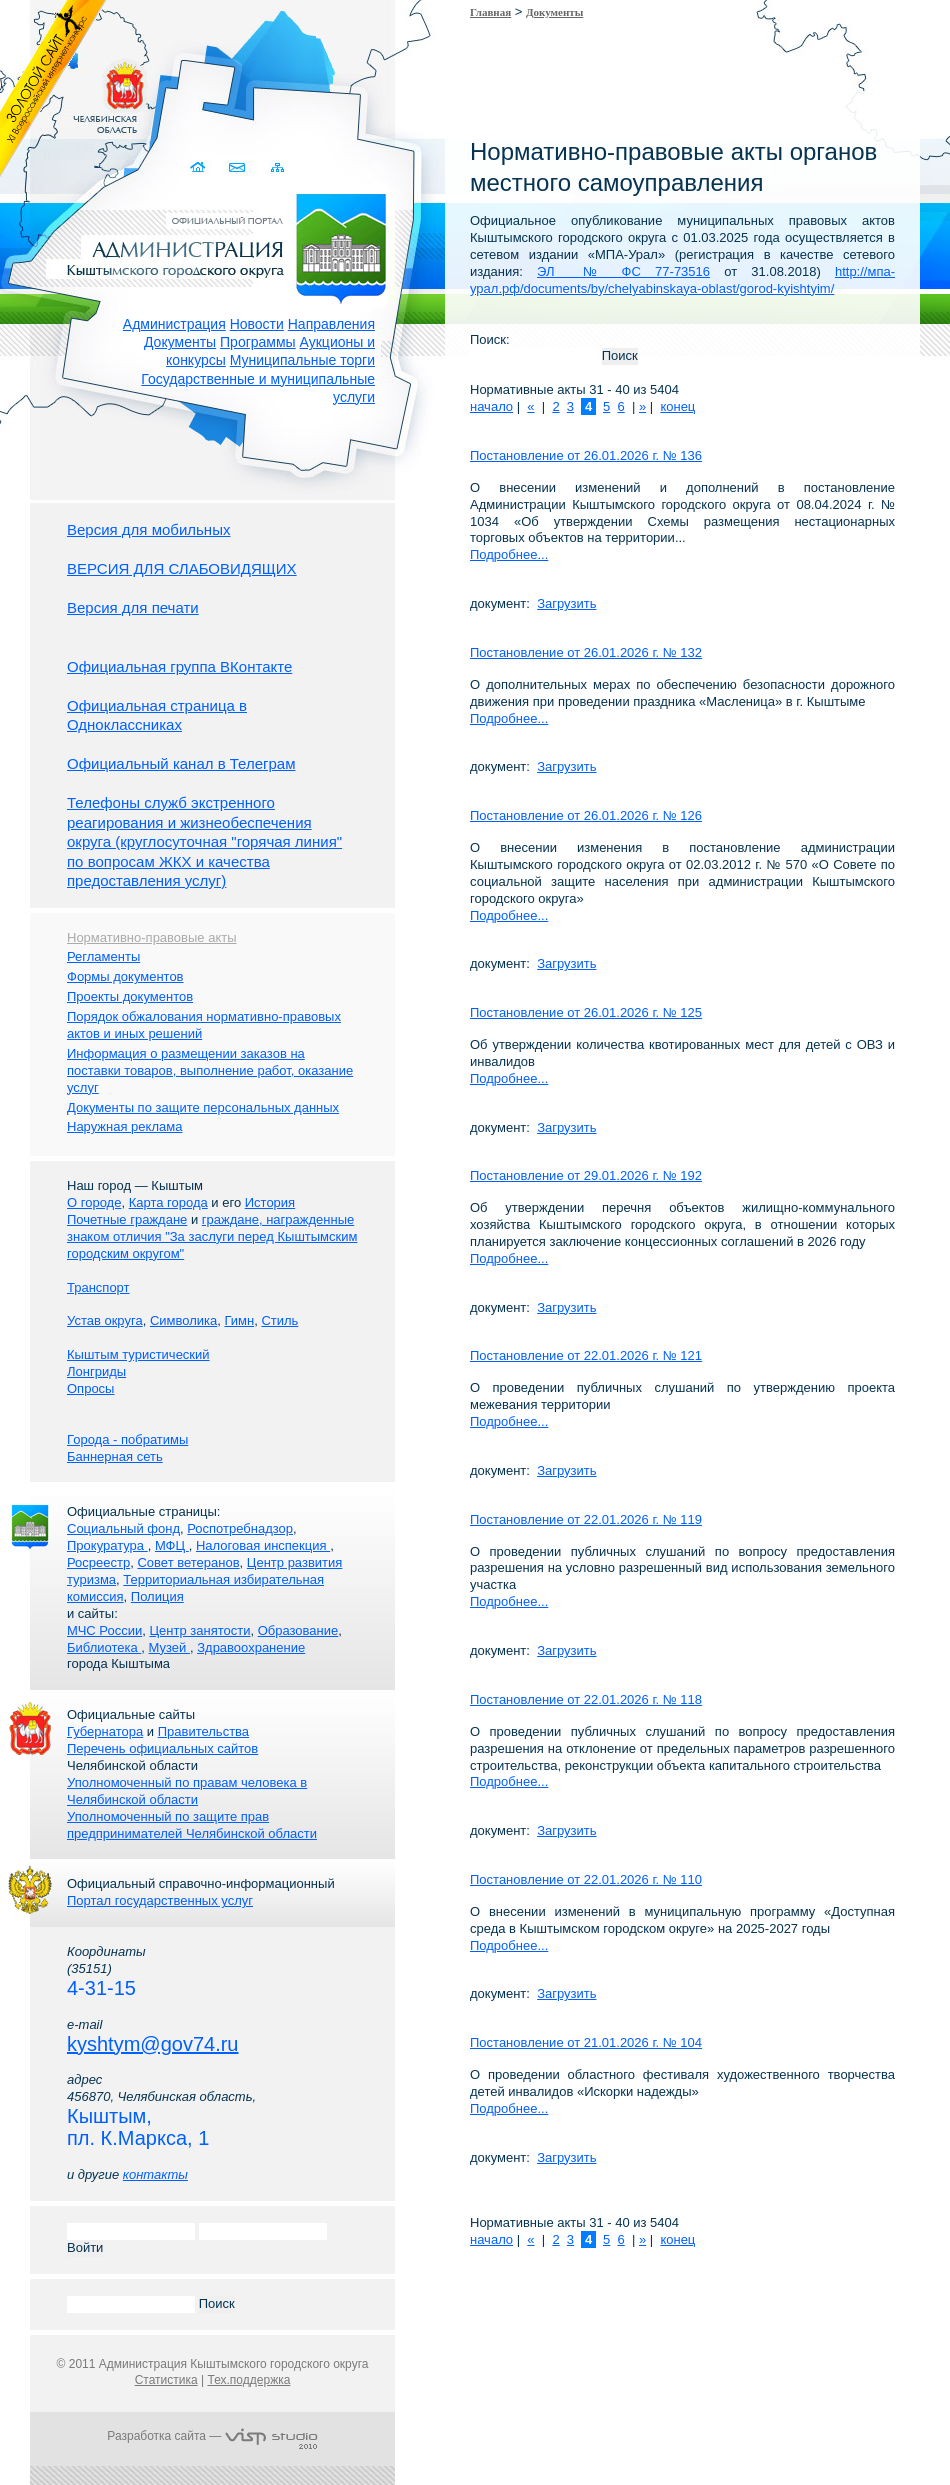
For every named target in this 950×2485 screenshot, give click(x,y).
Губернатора (105, 1731)
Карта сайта (277, 167)
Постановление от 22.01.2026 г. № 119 (586, 1519)
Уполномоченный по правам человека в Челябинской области (187, 1791)
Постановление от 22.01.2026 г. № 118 (586, 1699)
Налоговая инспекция (263, 1545)
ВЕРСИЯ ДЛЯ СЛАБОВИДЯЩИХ (182, 568)
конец (677, 406)
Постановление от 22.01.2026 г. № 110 (586, 1879)
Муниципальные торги (302, 360)
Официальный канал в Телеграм (181, 763)
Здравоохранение (251, 1647)
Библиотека (104, 1647)
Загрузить (566, 603)
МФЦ (172, 1545)
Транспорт (98, 1287)
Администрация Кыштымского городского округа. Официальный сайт (223, 245)
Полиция (157, 1596)
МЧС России (104, 1630)
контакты (155, 2174)
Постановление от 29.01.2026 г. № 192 (586, 1175)
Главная (490, 12)
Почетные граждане (127, 1219)
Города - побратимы (127, 1439)
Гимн (239, 1320)
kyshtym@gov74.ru (152, 2044)
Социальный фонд (123, 1528)
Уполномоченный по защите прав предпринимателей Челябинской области (192, 1825)
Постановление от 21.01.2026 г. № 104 (586, 2042)
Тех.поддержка (248, 2380)
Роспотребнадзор (240, 1528)
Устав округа (105, 1320)
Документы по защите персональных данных (203, 1107)
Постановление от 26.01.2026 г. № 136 (586, 455)
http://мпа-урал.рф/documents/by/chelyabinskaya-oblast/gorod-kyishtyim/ (682, 280)
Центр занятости (199, 1630)
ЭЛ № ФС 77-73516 (623, 271)
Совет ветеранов (188, 1562)
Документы (180, 342)
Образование (298, 1630)
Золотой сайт (53, 89)
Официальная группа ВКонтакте (179, 666)
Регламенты (103, 956)
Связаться (238, 167)
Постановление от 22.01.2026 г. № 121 (586, 1355)
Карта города (168, 1202)
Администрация (174, 324)
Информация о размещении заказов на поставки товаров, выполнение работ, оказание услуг (210, 1070)
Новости (257, 324)
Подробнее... (509, 554)
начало (491, 406)
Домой (199, 167)
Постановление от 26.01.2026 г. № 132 (586, 652)
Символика (183, 1320)
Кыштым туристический (138, 1354)
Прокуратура (107, 1545)
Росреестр (98, 1562)
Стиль (279, 1320)
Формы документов (125, 976)
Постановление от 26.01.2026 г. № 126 (586, 815)
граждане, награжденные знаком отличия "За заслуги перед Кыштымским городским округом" (212, 1236)
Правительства (203, 1731)
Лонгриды (96, 1371)
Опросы (90, 1388)
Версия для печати (133, 607)
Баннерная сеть (115, 1456)
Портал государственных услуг (160, 1900)
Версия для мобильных (148, 529)
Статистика (166, 2380)
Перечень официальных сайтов (162, 1748)
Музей (169, 1647)
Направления (331, 324)
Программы (258, 342)
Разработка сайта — (212, 2436)
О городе (94, 1202)
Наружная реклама (124, 1126)
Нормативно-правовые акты (152, 937)
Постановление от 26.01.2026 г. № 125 (586, 1012)
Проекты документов (130, 996)
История (270, 1202)
